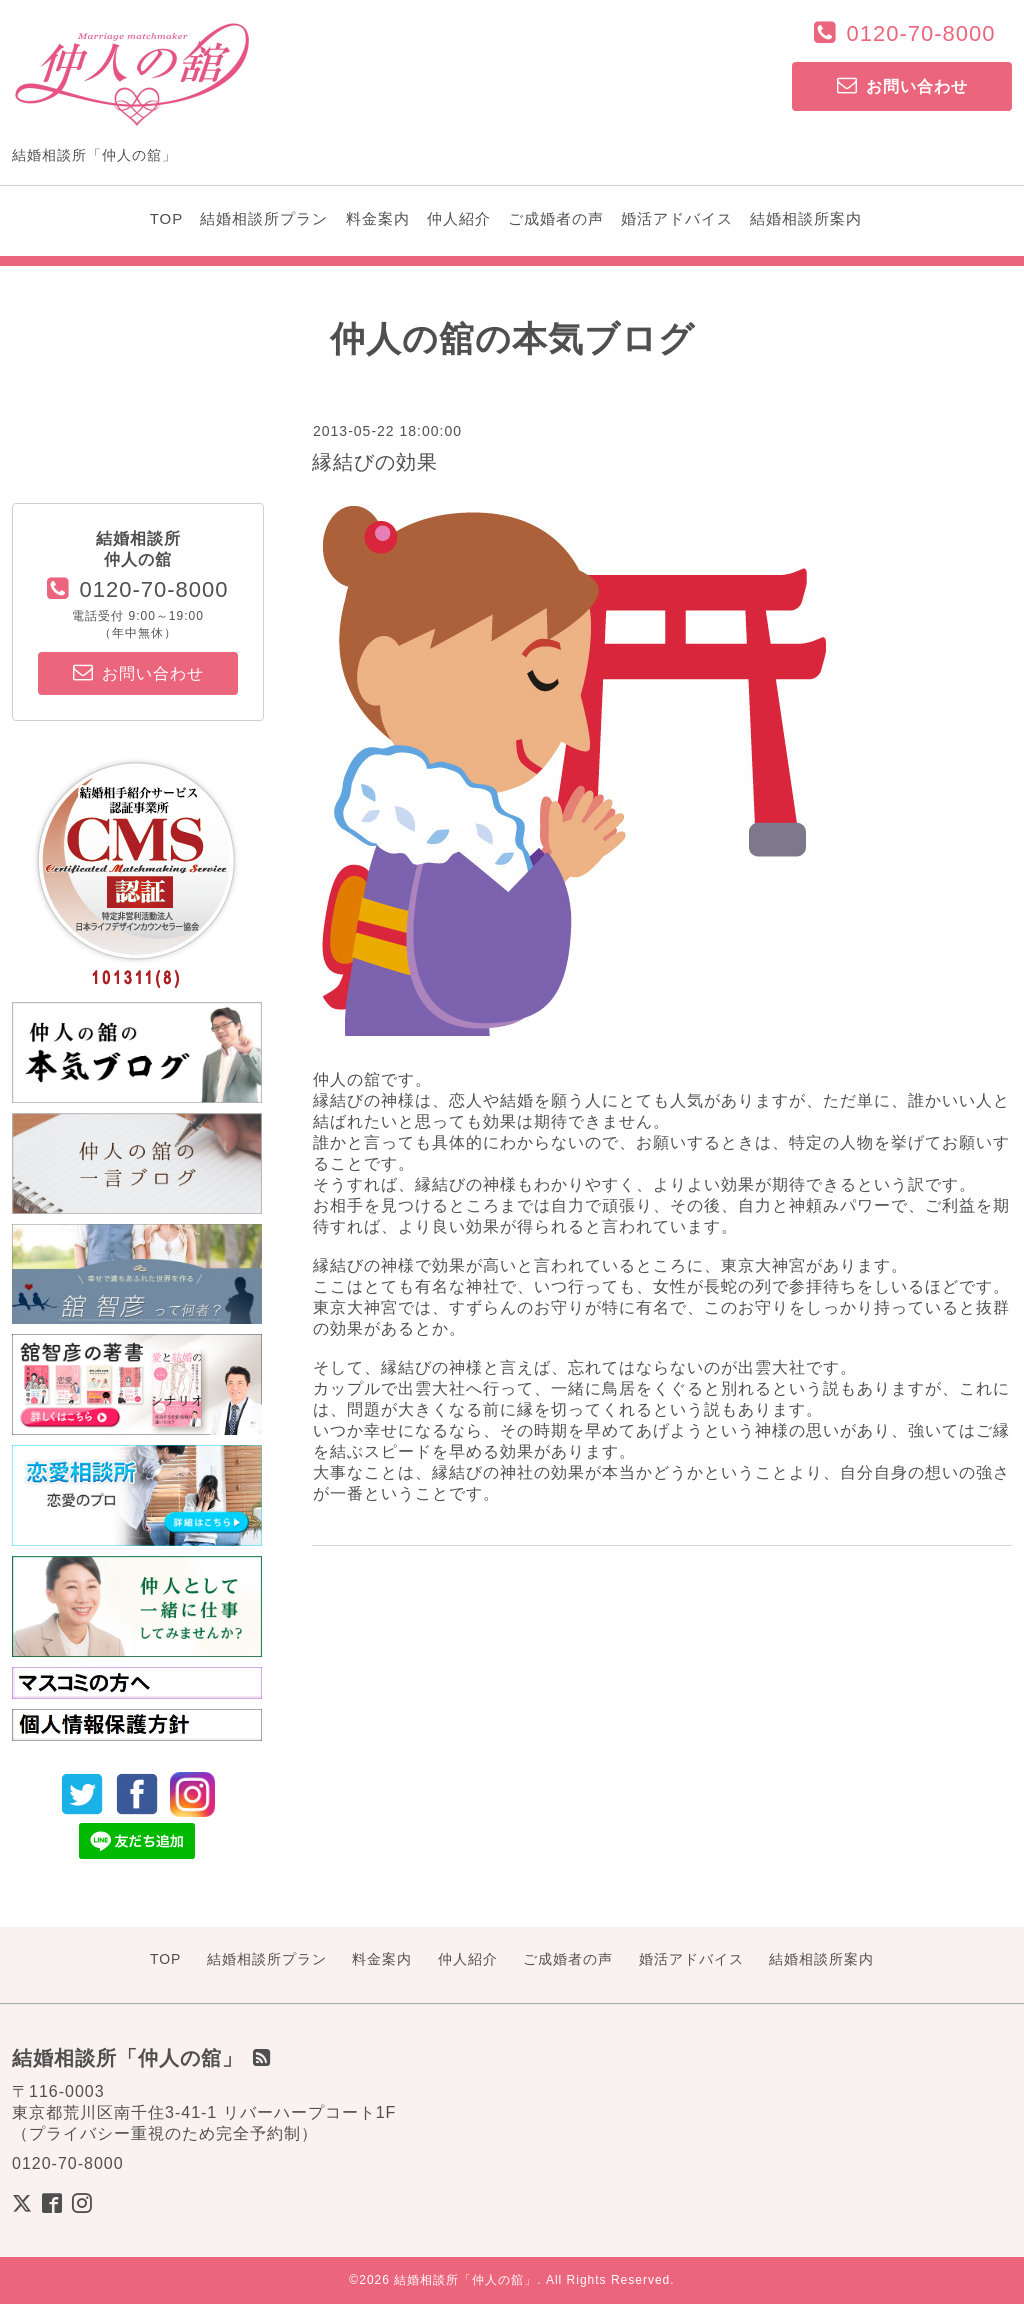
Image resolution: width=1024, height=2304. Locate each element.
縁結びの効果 (375, 462)
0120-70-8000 (920, 33)
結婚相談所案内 (806, 218)
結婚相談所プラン (264, 218)
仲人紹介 (459, 218)
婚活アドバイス (677, 218)
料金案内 (378, 218)
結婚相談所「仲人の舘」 (465, 2280)
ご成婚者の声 (556, 218)
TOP (167, 218)
